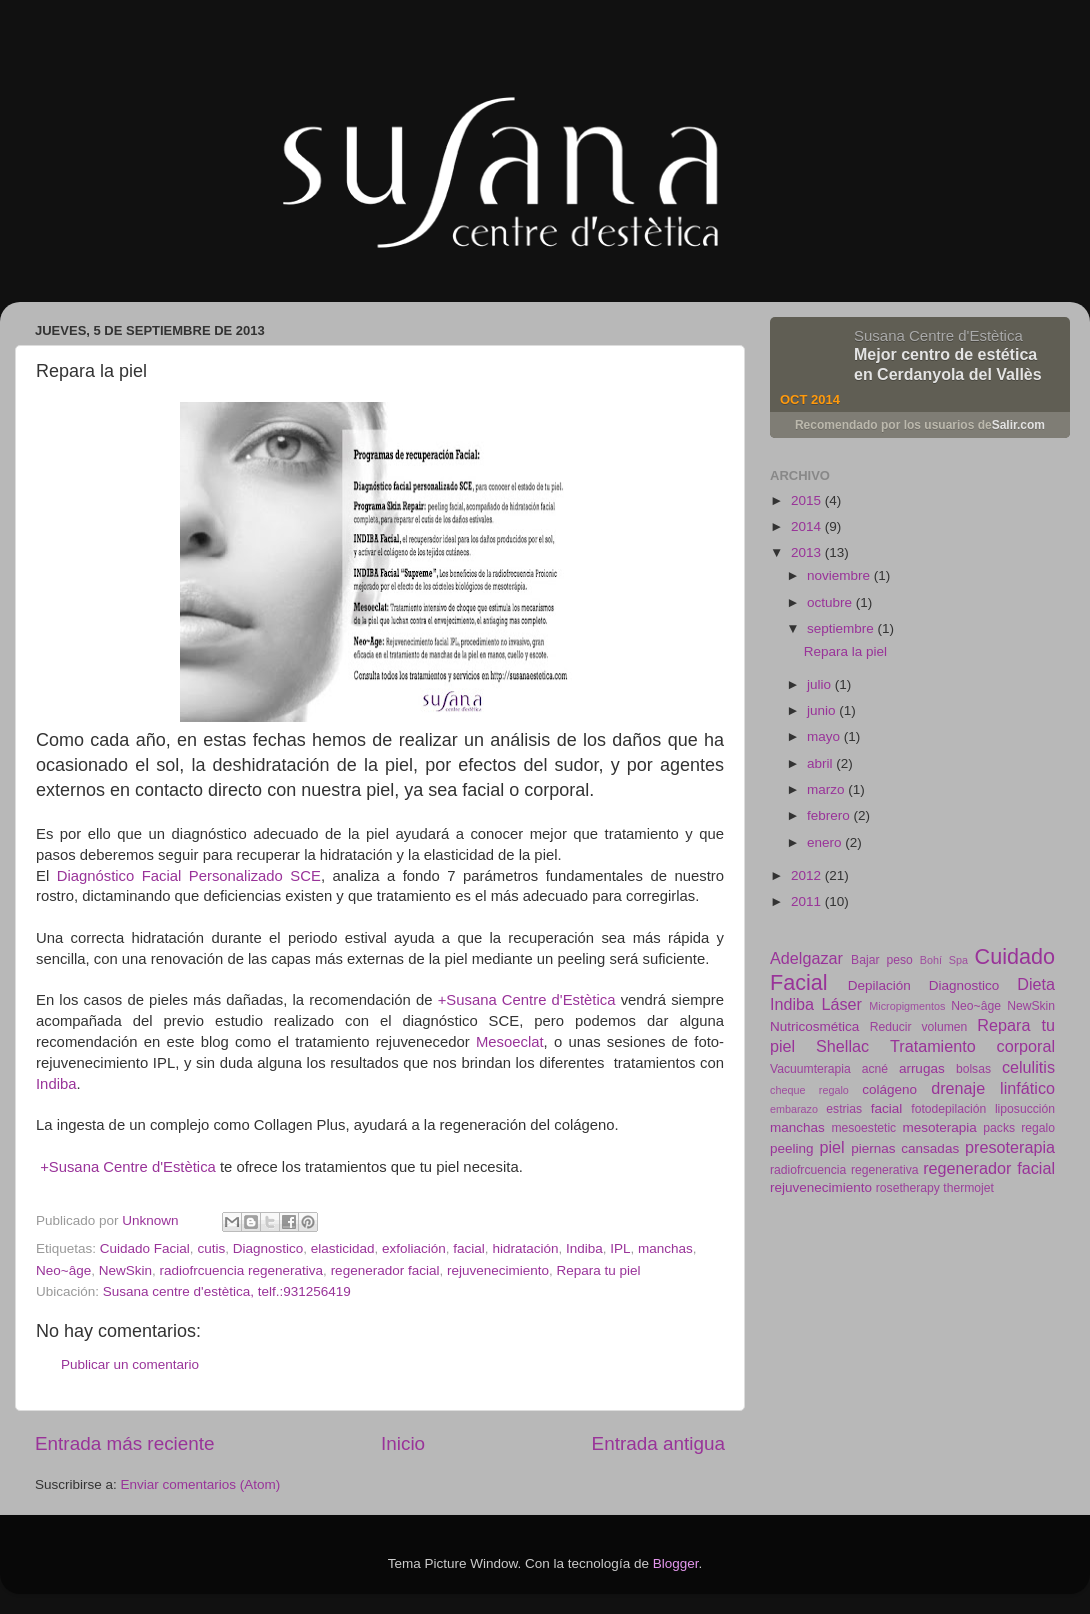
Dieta (1036, 984)
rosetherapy (908, 1188)
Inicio (403, 1443)
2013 (808, 552)
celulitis (1028, 1067)
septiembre (842, 628)
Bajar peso (882, 960)
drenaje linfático (993, 1088)
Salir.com (1018, 425)
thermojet (968, 1188)
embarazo (794, 1109)
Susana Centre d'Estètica (938, 335)
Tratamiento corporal (972, 1046)
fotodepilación (948, 1109)
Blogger (676, 1563)
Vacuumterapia (810, 1069)
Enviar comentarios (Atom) (201, 1484)
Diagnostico (268, 1248)
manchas (665, 1248)
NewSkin (125, 1270)
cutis (211, 1248)
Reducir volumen (919, 1027)
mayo (825, 736)
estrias (844, 1109)
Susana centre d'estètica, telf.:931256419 (227, 1291)
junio (823, 710)
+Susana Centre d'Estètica (527, 1000)
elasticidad (343, 1248)
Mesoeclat (510, 1042)
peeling (792, 1148)
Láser (841, 1004)
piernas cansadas (905, 1148)
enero (826, 842)
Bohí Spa (944, 960)
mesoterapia (939, 1127)
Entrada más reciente (125, 1443)
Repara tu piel (599, 1270)
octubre (831, 602)
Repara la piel (845, 651)
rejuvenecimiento (498, 1270)
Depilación (879, 985)
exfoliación (414, 1248)
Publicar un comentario (130, 1364)
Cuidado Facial (145, 1248)
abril (821, 763)
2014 (808, 526)
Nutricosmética (814, 1026)
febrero (830, 815)
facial (469, 1248)
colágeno (889, 1089)
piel (831, 1147)
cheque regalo (809, 1090)
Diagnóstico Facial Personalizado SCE (189, 876)
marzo (827, 789)
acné (875, 1069)
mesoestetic (863, 1128)
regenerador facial (385, 1270)
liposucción (1025, 1109)
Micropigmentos (907, 1006)
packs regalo (1019, 1128)
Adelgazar (806, 958)
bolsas (973, 1069)
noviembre (840, 575)
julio (821, 684)
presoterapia (1010, 1147)
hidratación (525, 1248)
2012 (808, 875)
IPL (620, 1248)
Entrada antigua (658, 1443)
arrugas (922, 1068)
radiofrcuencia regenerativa (242, 1270)
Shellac (842, 1046)
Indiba (56, 1084)
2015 (808, 500)
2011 (808, 901)
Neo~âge (63, 1270)
